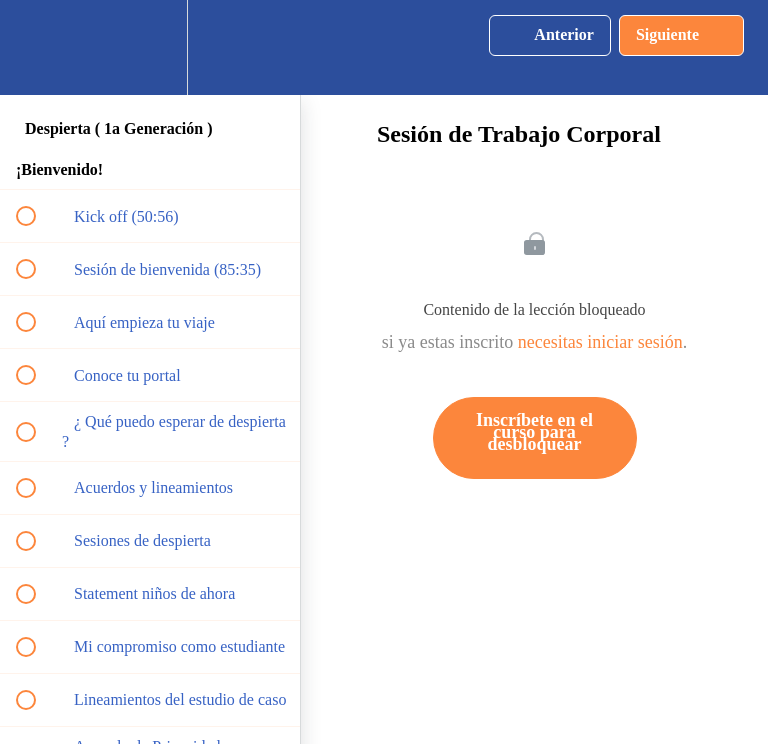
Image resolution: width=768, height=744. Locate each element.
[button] (37, 47)
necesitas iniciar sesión (600, 342)
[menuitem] (150, 47)
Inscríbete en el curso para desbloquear (534, 432)
